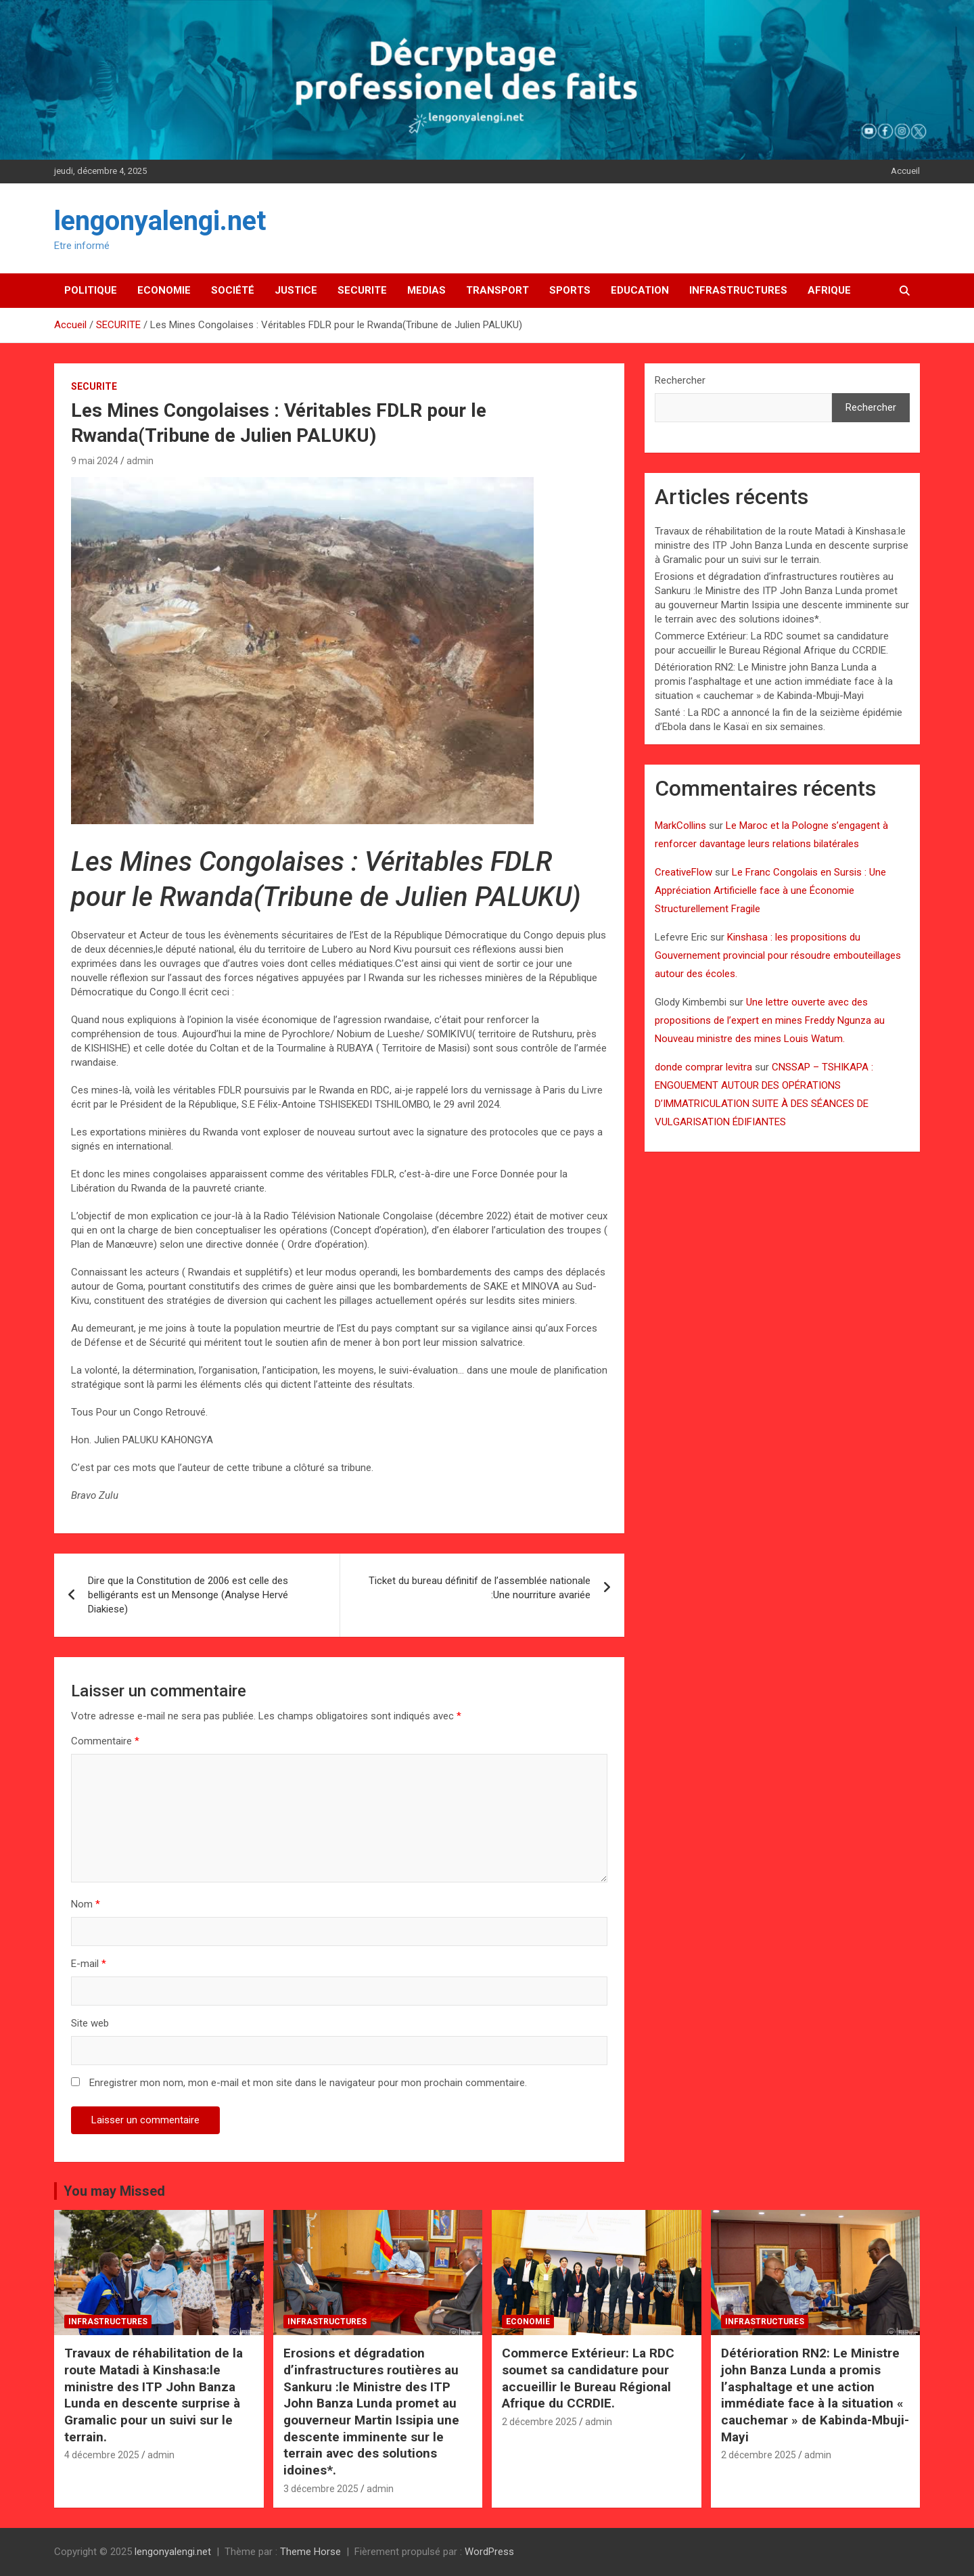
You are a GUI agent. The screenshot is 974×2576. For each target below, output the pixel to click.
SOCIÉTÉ (232, 290)
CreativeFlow (683, 872)
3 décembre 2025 (320, 2488)
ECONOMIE (164, 290)
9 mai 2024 (94, 460)
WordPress (489, 2552)
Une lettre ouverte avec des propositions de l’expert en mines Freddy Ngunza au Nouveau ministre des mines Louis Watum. (770, 1020)
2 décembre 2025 (539, 2421)
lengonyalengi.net (160, 221)
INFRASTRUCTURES (738, 290)
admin (140, 460)
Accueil (905, 171)
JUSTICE (296, 290)
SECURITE (362, 290)
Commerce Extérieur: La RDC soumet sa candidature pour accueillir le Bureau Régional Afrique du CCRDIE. (588, 2378)
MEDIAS (426, 290)
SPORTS (569, 290)
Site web (90, 2023)
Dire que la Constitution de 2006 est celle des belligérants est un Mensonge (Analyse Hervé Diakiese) (188, 1595)
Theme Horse (310, 2552)
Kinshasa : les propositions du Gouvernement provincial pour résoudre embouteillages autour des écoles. (778, 955)
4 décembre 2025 (101, 2454)
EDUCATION (640, 290)
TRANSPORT (497, 290)
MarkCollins (680, 825)
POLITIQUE (90, 290)
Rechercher (680, 380)
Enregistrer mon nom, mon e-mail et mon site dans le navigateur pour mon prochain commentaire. (308, 2083)
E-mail (88, 1964)
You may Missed (114, 2191)
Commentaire (105, 1741)
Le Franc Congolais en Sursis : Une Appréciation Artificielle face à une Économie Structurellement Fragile (770, 890)
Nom (85, 1904)
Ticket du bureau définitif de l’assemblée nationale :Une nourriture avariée (479, 1588)
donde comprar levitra (703, 1067)
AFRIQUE (829, 290)
